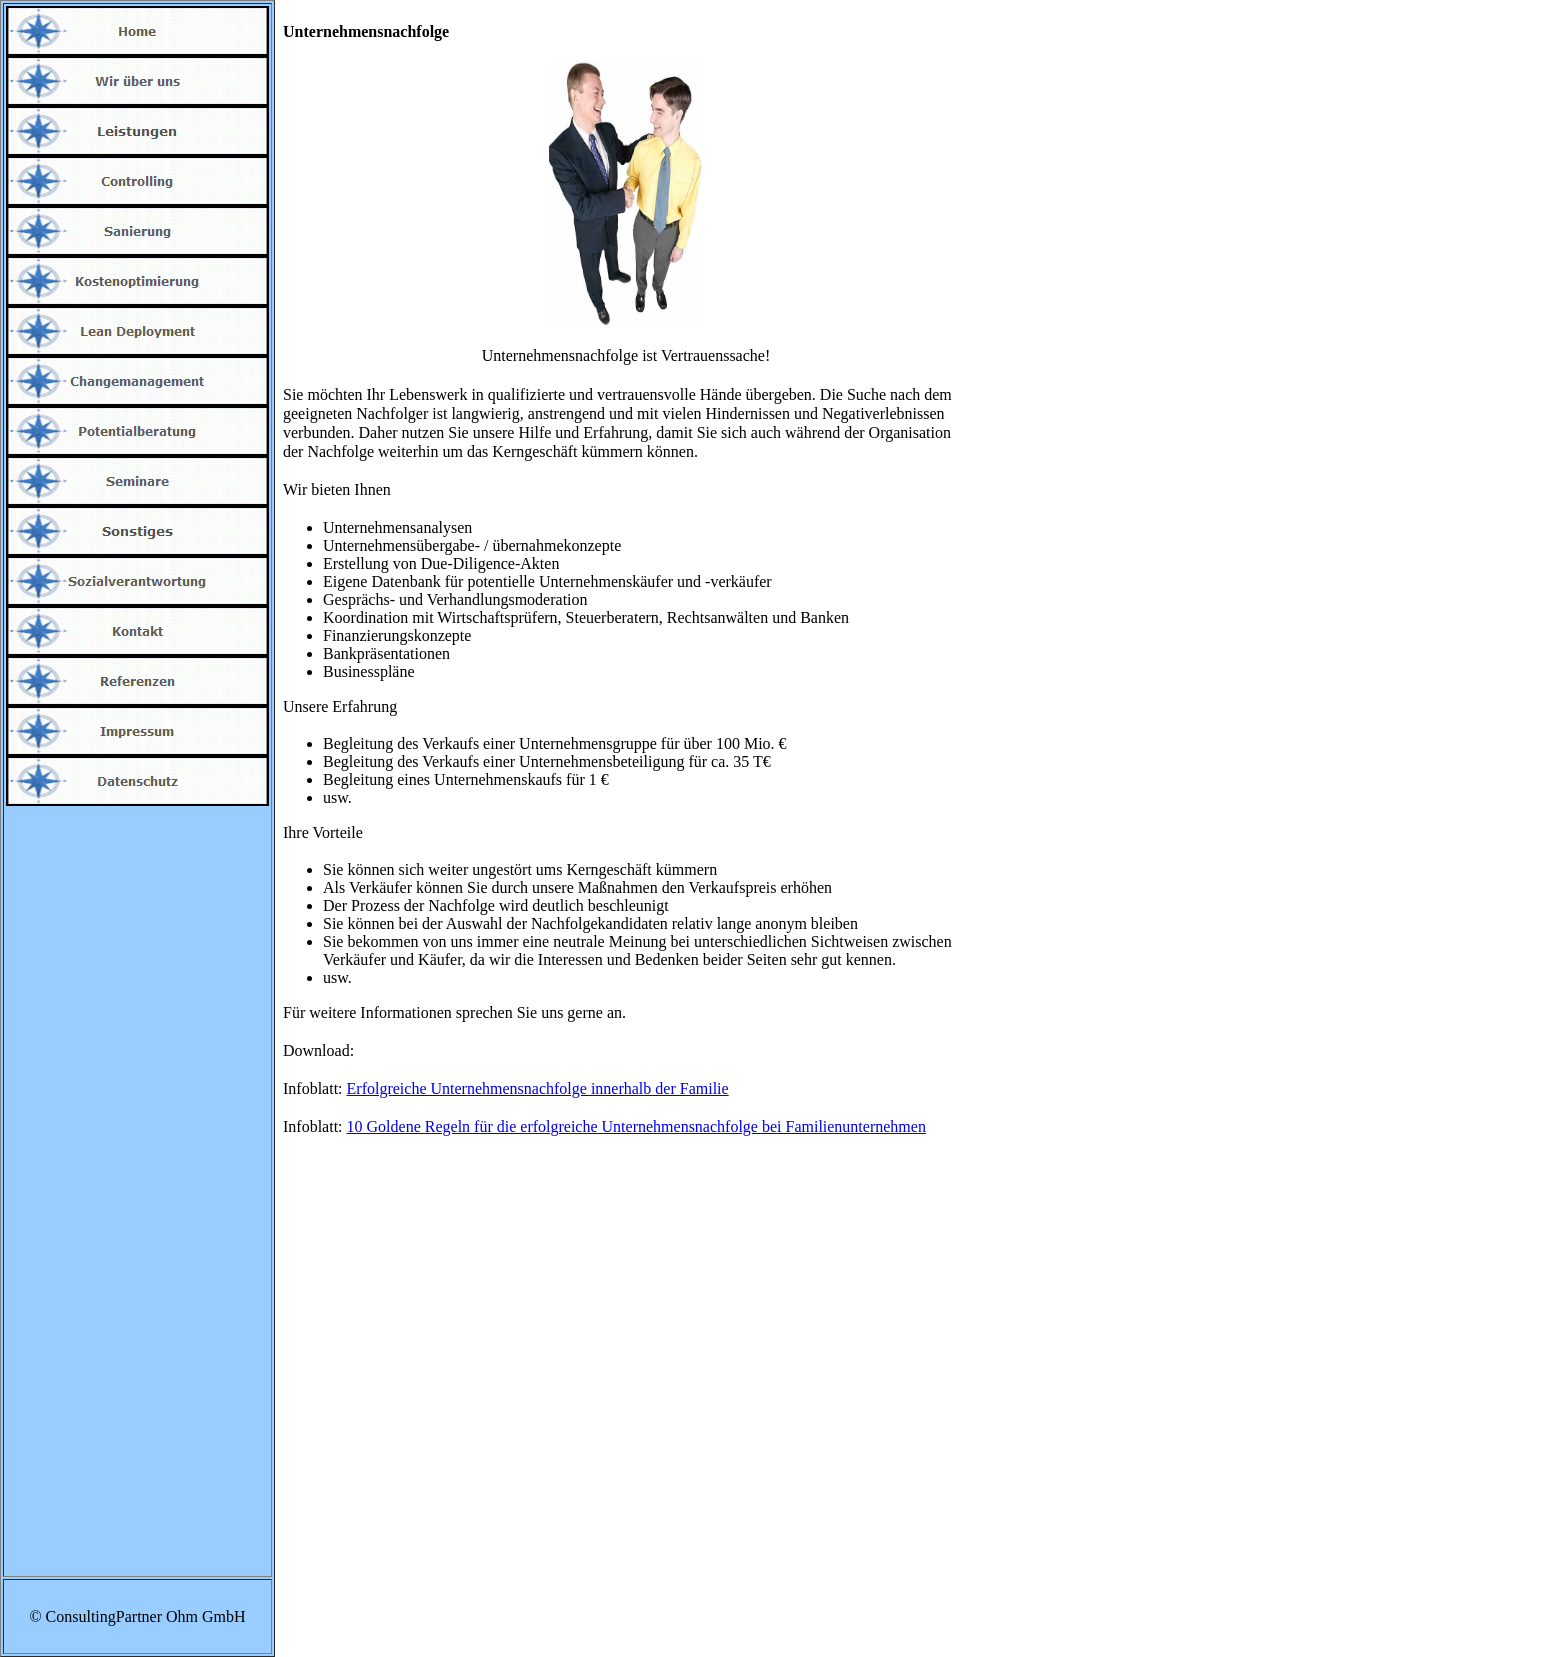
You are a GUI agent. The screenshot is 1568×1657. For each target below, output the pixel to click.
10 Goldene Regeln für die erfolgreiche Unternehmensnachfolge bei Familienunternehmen (636, 1126)
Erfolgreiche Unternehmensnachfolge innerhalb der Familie (538, 1088)
